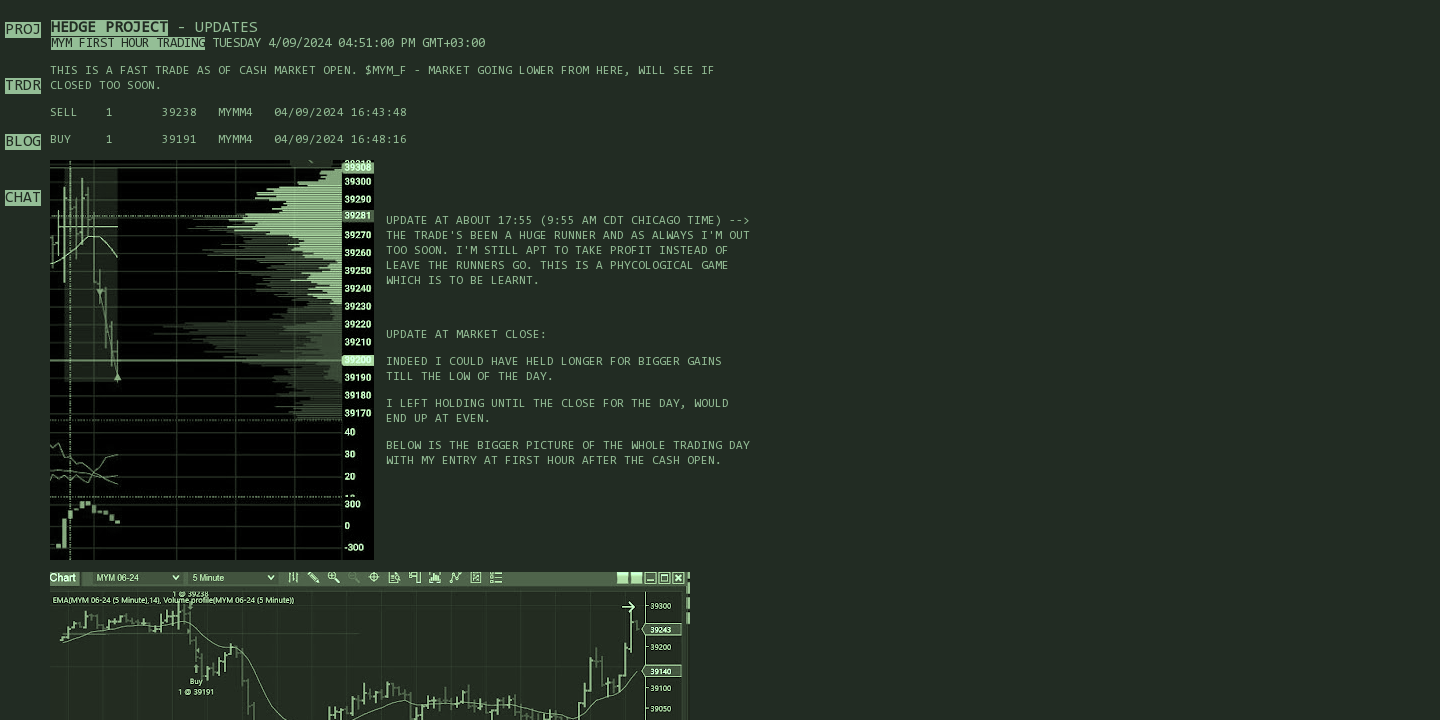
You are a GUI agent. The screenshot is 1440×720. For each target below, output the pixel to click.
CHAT (23, 198)
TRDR (23, 86)
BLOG (23, 142)
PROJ (23, 30)
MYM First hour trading (128, 43)
